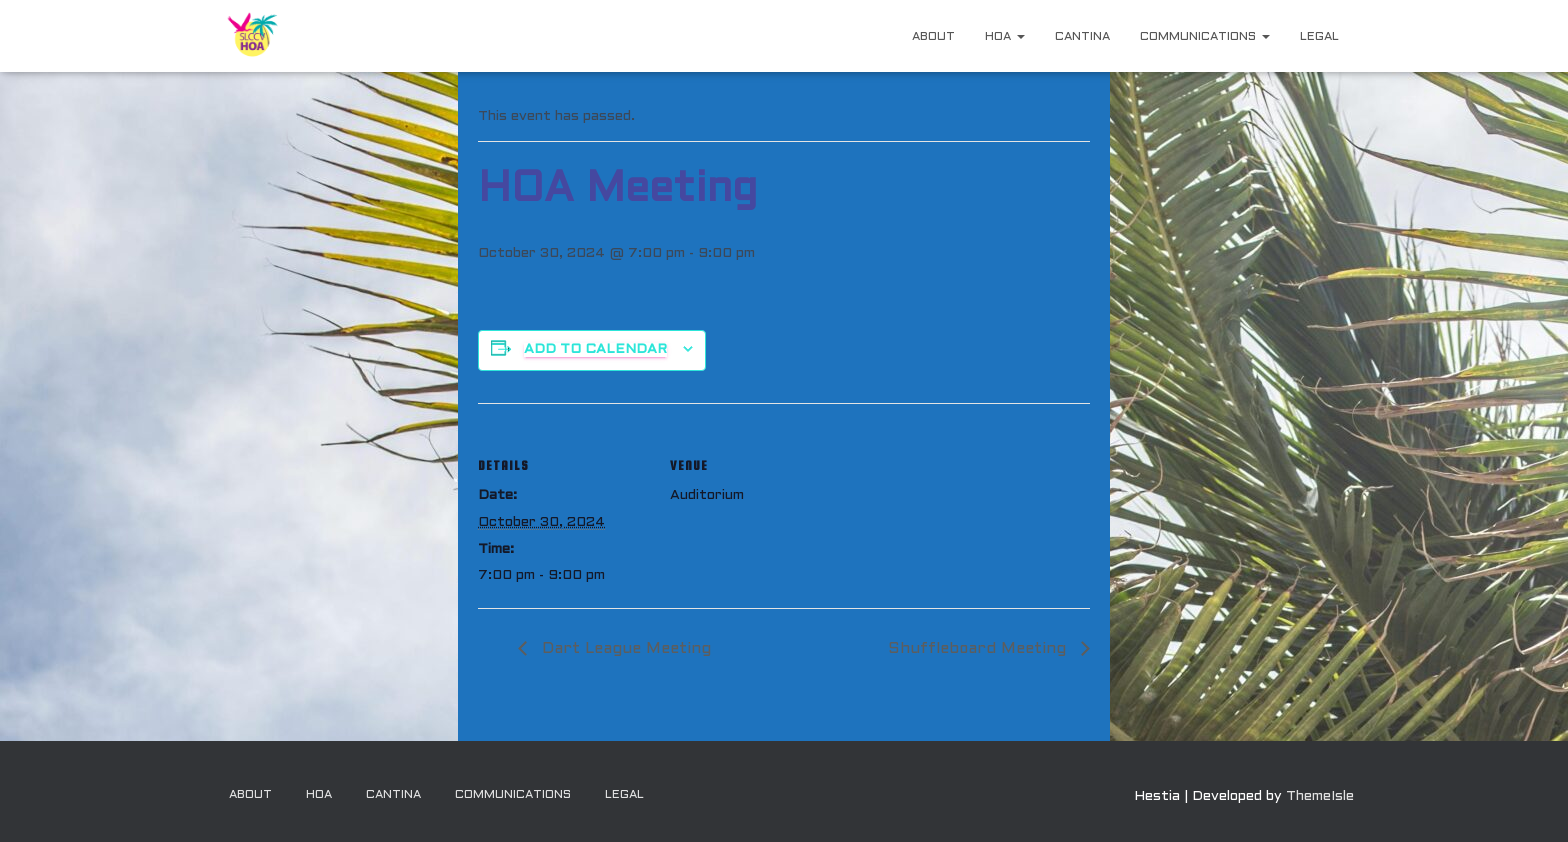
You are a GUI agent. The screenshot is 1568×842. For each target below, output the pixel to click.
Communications (1205, 37)
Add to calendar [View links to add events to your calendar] (595, 349)
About (933, 37)
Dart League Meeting (623, 649)
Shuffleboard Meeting (981, 649)
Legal (1319, 37)
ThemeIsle (1320, 796)
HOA (1005, 37)
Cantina (1082, 37)
